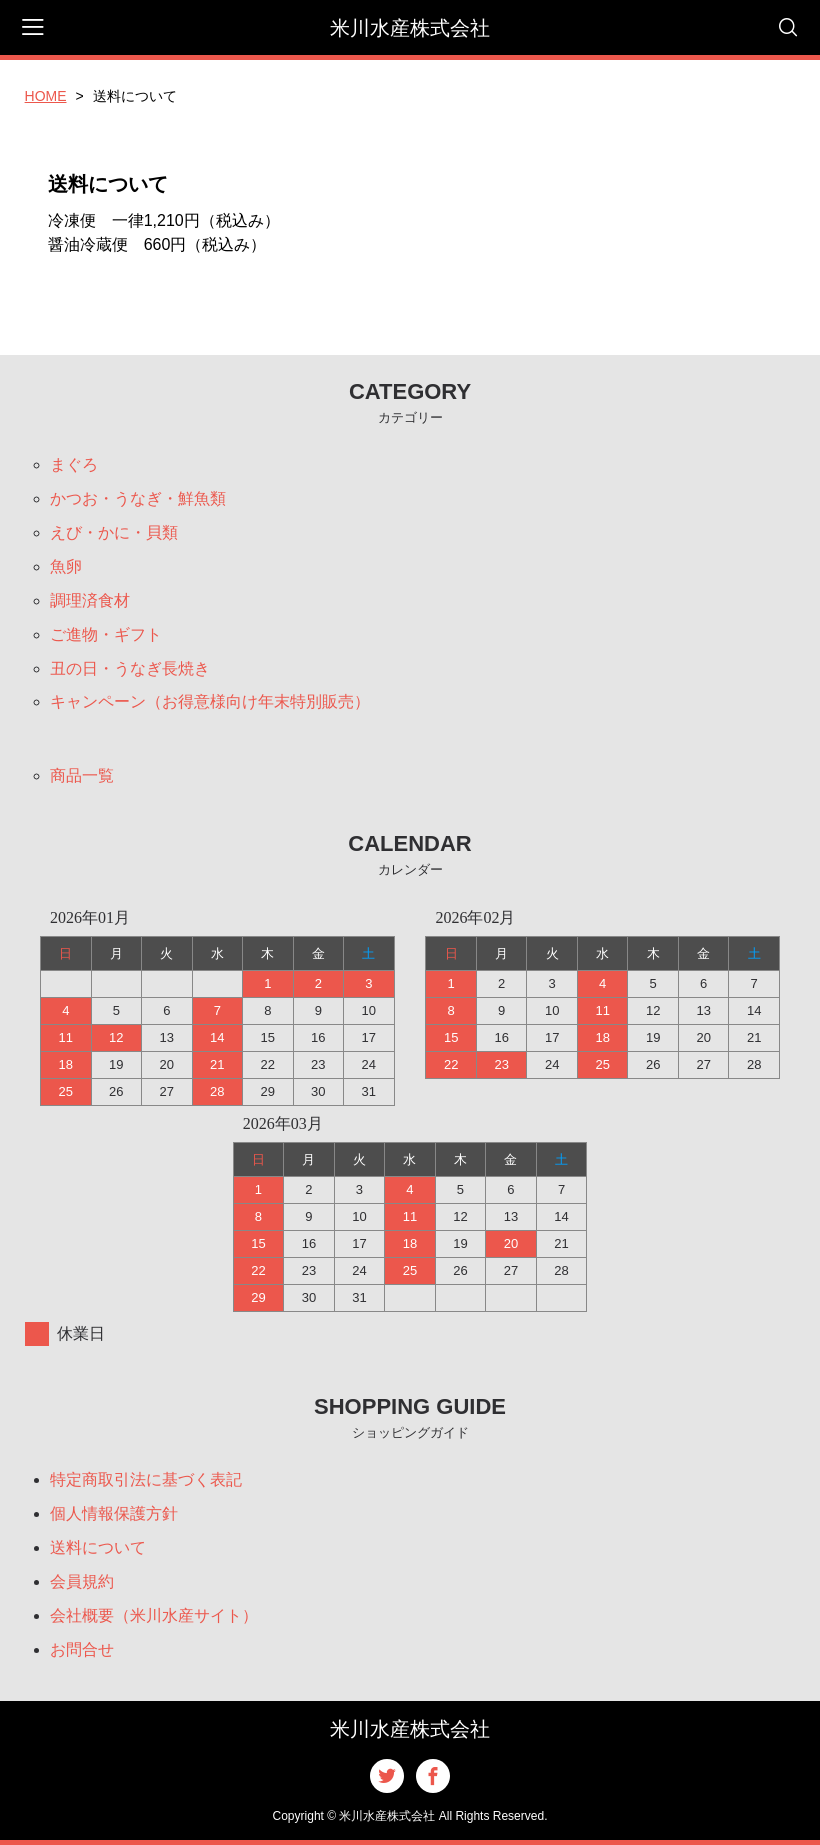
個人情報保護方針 (114, 1513)
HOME (46, 96)
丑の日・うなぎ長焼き (130, 668)
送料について (98, 1547)
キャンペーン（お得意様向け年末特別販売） (210, 702)
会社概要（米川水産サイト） (154, 1615)
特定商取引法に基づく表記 (146, 1479)
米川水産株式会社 (410, 28)
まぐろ (74, 464)
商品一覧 (82, 776)
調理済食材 (90, 600)
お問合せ (82, 1649)
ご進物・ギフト (106, 634)
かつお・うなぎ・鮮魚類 (138, 498)
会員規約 (82, 1581)
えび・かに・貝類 (114, 532)
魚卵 (66, 566)
